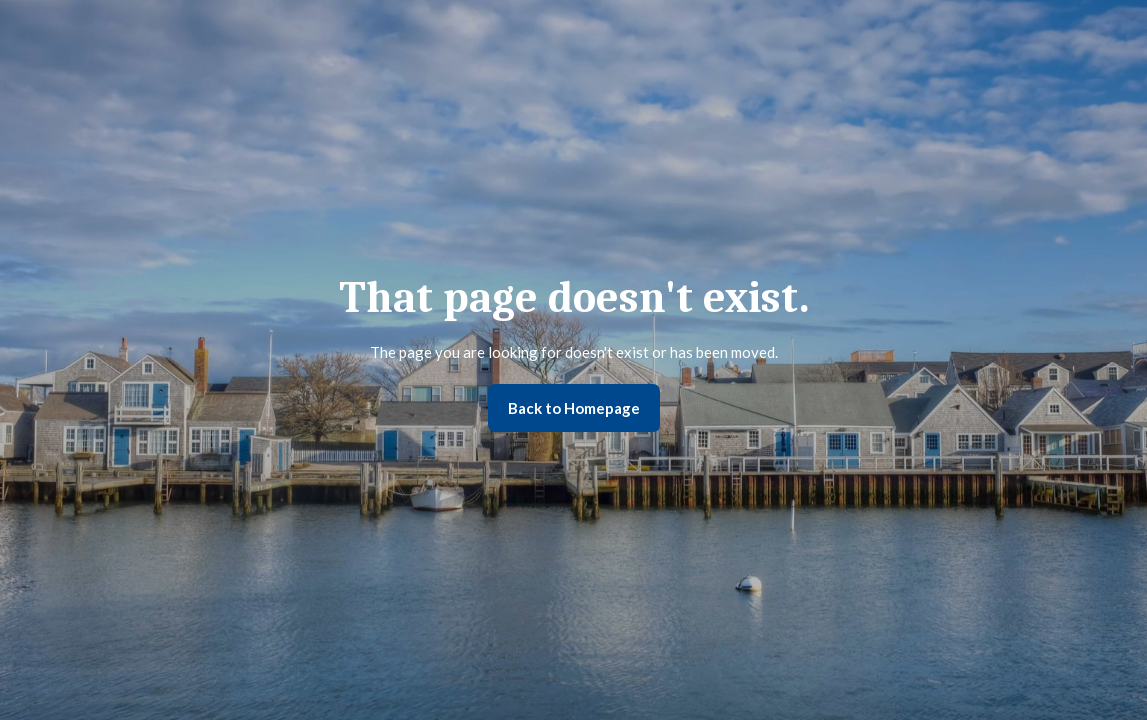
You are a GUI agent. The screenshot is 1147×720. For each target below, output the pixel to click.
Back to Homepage (574, 408)
